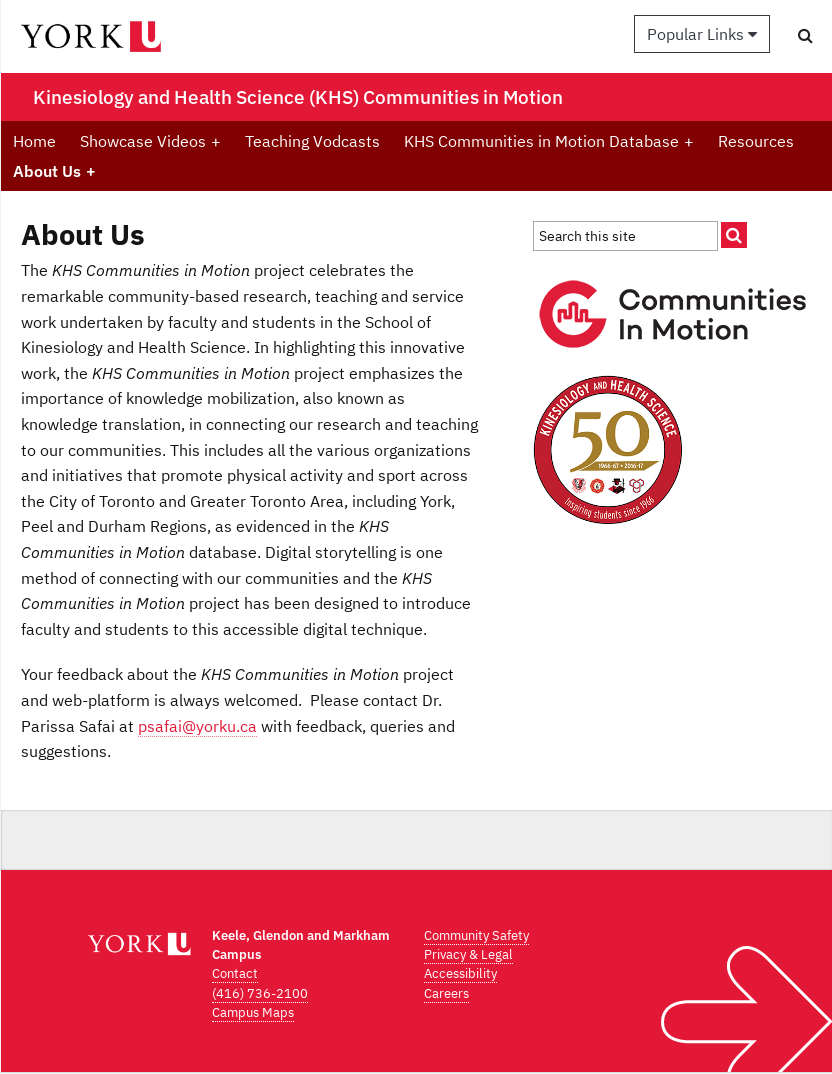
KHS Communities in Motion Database (549, 141)
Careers (446, 993)
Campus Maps (253, 1012)
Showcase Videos (150, 141)
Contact (235, 973)
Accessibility (460, 973)
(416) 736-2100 (260, 993)
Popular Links (702, 34)
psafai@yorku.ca (197, 726)
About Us (54, 171)
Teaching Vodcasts (312, 141)
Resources (756, 141)
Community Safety (476, 935)
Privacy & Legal (468, 954)
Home (34, 141)
